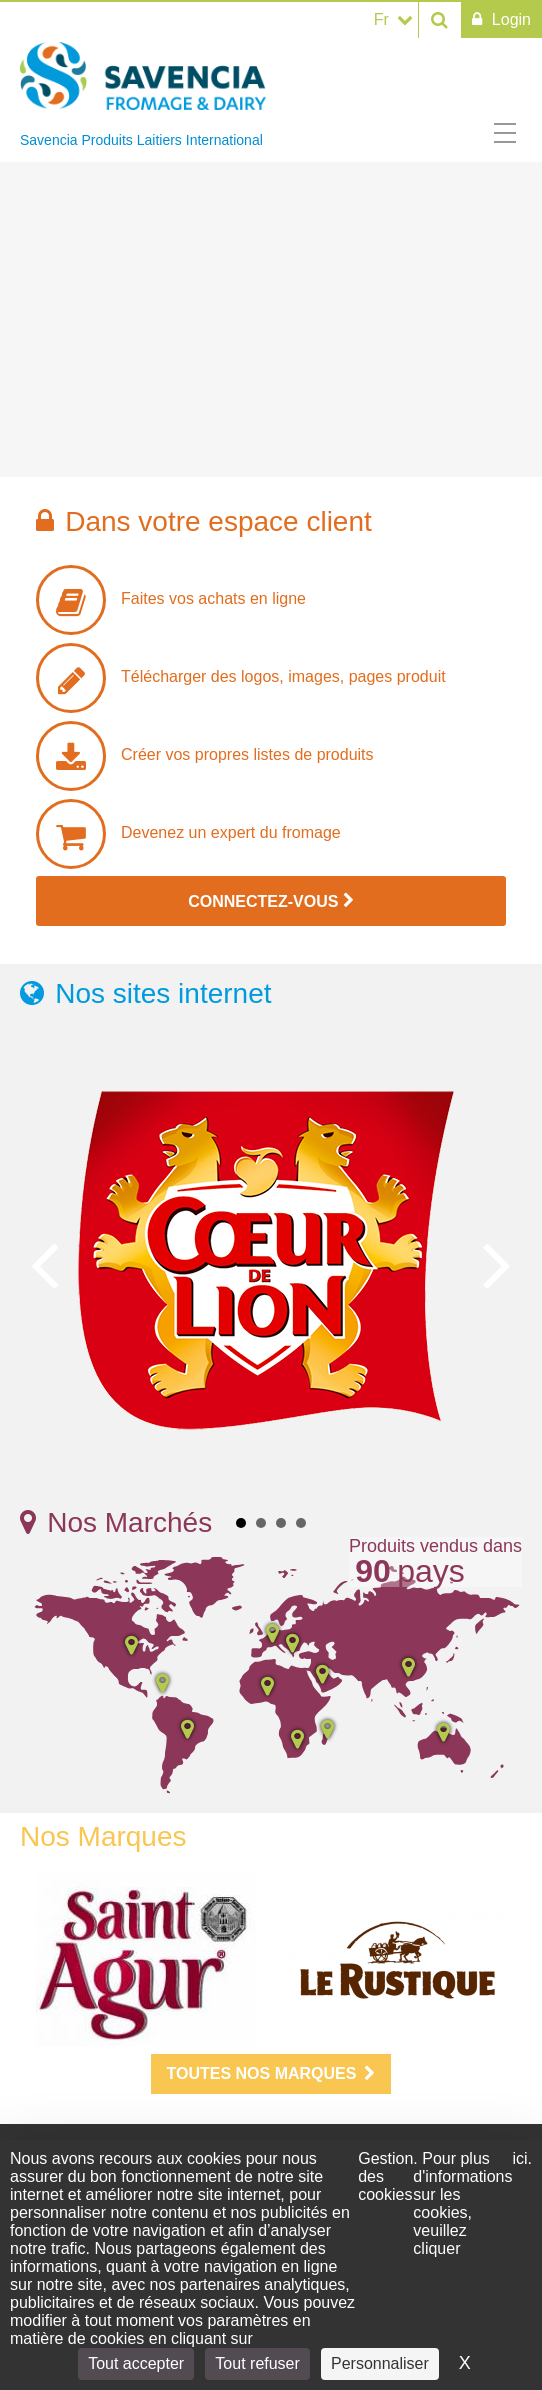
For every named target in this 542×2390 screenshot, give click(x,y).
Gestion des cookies (385, 2176)
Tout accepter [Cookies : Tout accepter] (136, 2363)
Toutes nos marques (271, 2073)
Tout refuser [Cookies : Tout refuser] (257, 2363)
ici (519, 2158)
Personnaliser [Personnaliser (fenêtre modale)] (380, 2363)
